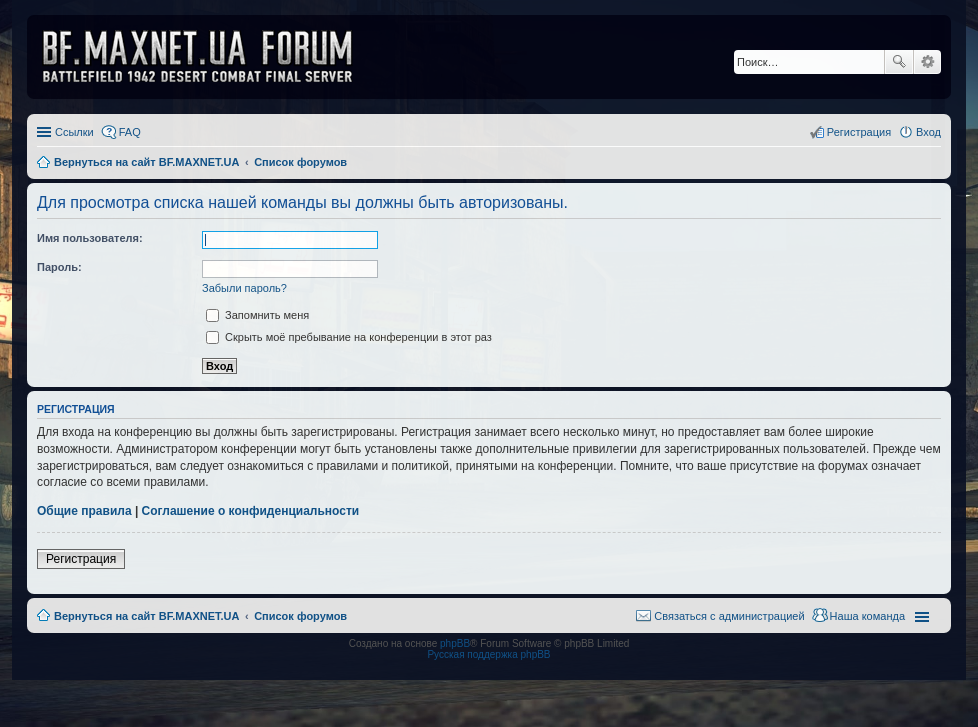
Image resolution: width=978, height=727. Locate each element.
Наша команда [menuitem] (867, 616)
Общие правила (84, 511)
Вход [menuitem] (928, 132)
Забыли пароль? (244, 288)
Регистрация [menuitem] (859, 132)
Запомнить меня (257, 315)
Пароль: (59, 267)
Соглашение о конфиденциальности (251, 511)
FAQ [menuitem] (130, 132)
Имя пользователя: (90, 238)
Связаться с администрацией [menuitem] (729, 616)
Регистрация (81, 559)
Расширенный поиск (927, 62)
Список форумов (300, 616)
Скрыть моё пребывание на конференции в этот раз (349, 337)
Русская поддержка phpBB (488, 654)
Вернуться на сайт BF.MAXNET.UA (146, 616)
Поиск (899, 62)
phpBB (455, 643)
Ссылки (74, 132)
